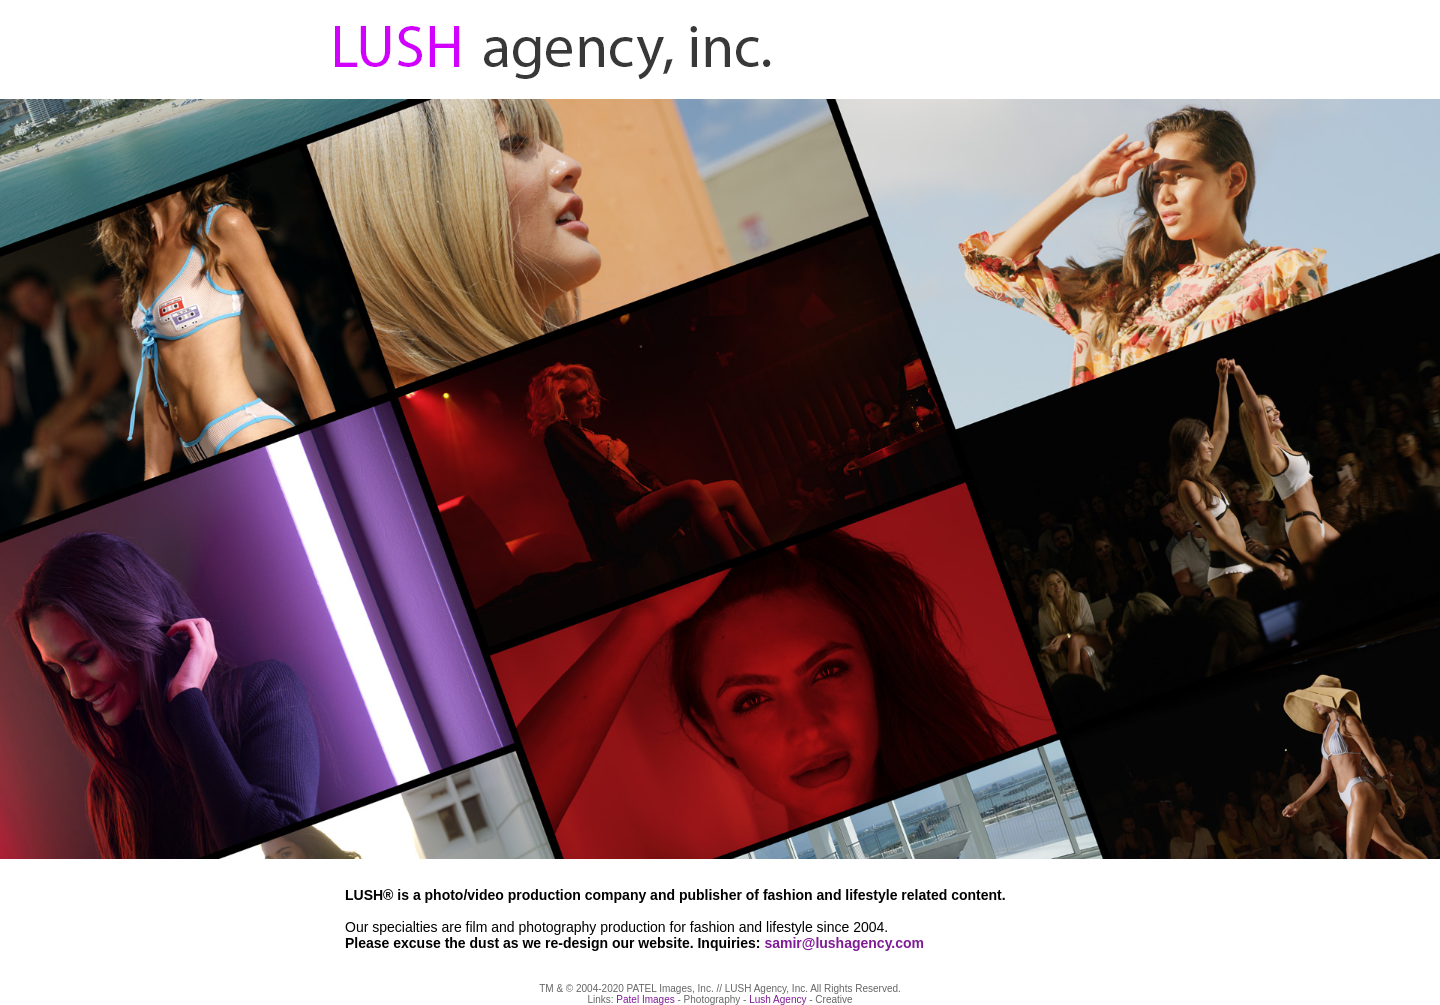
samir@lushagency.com (844, 943)
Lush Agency (777, 999)
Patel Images (645, 999)
